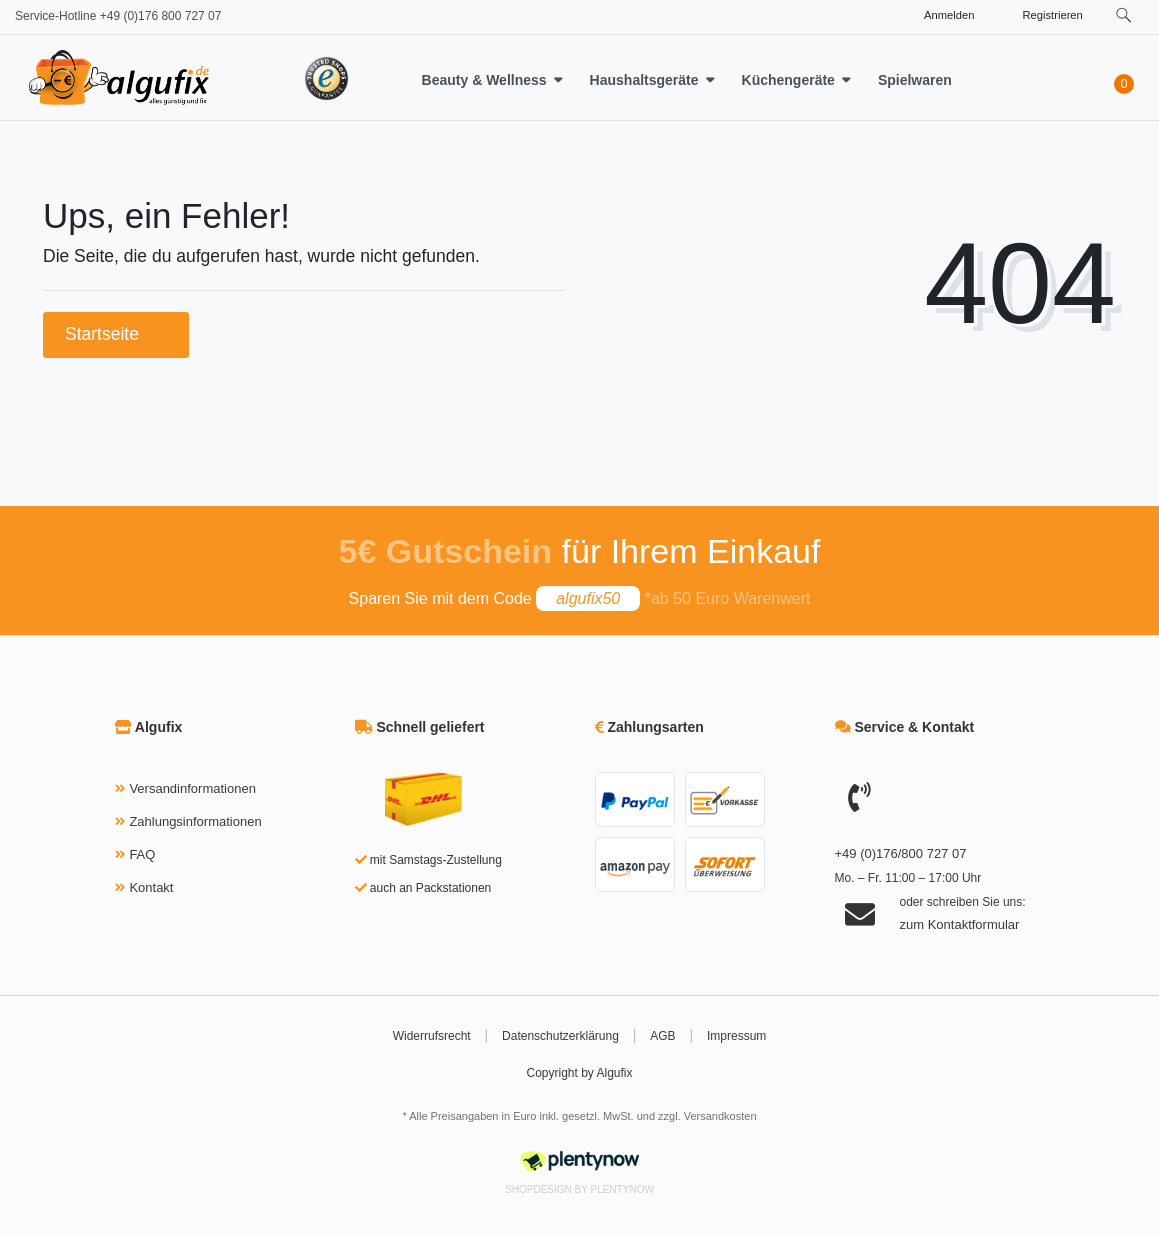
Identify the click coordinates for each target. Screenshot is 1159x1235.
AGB (662, 1036)
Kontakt (151, 887)
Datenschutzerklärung (560, 1036)
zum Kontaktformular (960, 924)
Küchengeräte (788, 80)
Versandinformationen (192, 788)
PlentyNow (622, 1189)
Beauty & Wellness (484, 80)
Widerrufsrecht (432, 1036)
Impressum (736, 1036)
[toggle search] (1124, 15)
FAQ (142, 854)
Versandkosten (720, 1116)
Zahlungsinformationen (195, 821)
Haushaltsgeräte (644, 80)
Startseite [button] (116, 334)
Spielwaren (915, 80)
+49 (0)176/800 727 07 (901, 853)
